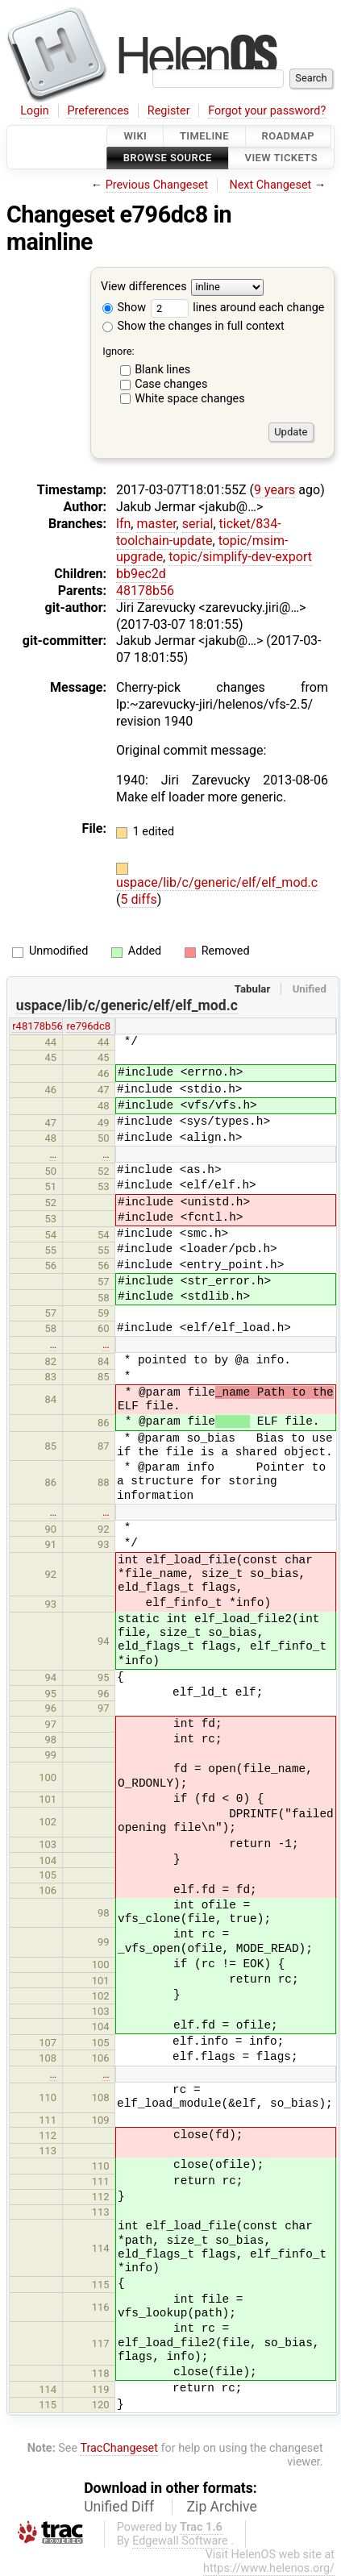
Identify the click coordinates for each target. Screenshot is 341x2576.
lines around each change (238, 307)
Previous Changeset (157, 185)
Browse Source (167, 158)
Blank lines (162, 370)
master (156, 523)
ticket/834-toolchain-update (198, 532)
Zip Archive (222, 2507)
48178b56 (145, 590)
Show (124, 307)
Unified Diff (119, 2507)
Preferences (98, 111)
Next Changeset (270, 185)
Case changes (171, 384)
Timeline (204, 136)
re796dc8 (88, 1026)
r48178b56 (37, 1026)
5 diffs (138, 899)
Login (34, 111)
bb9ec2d (141, 573)
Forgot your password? (267, 111)
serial (198, 523)
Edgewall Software (180, 2541)
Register (169, 111)
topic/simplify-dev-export (240, 556)
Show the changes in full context (193, 326)
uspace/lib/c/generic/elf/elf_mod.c (217, 882)
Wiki (135, 136)
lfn (123, 523)
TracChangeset (119, 2448)
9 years (274, 489)
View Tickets (281, 158)
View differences (144, 286)
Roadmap (288, 136)
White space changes (190, 399)
